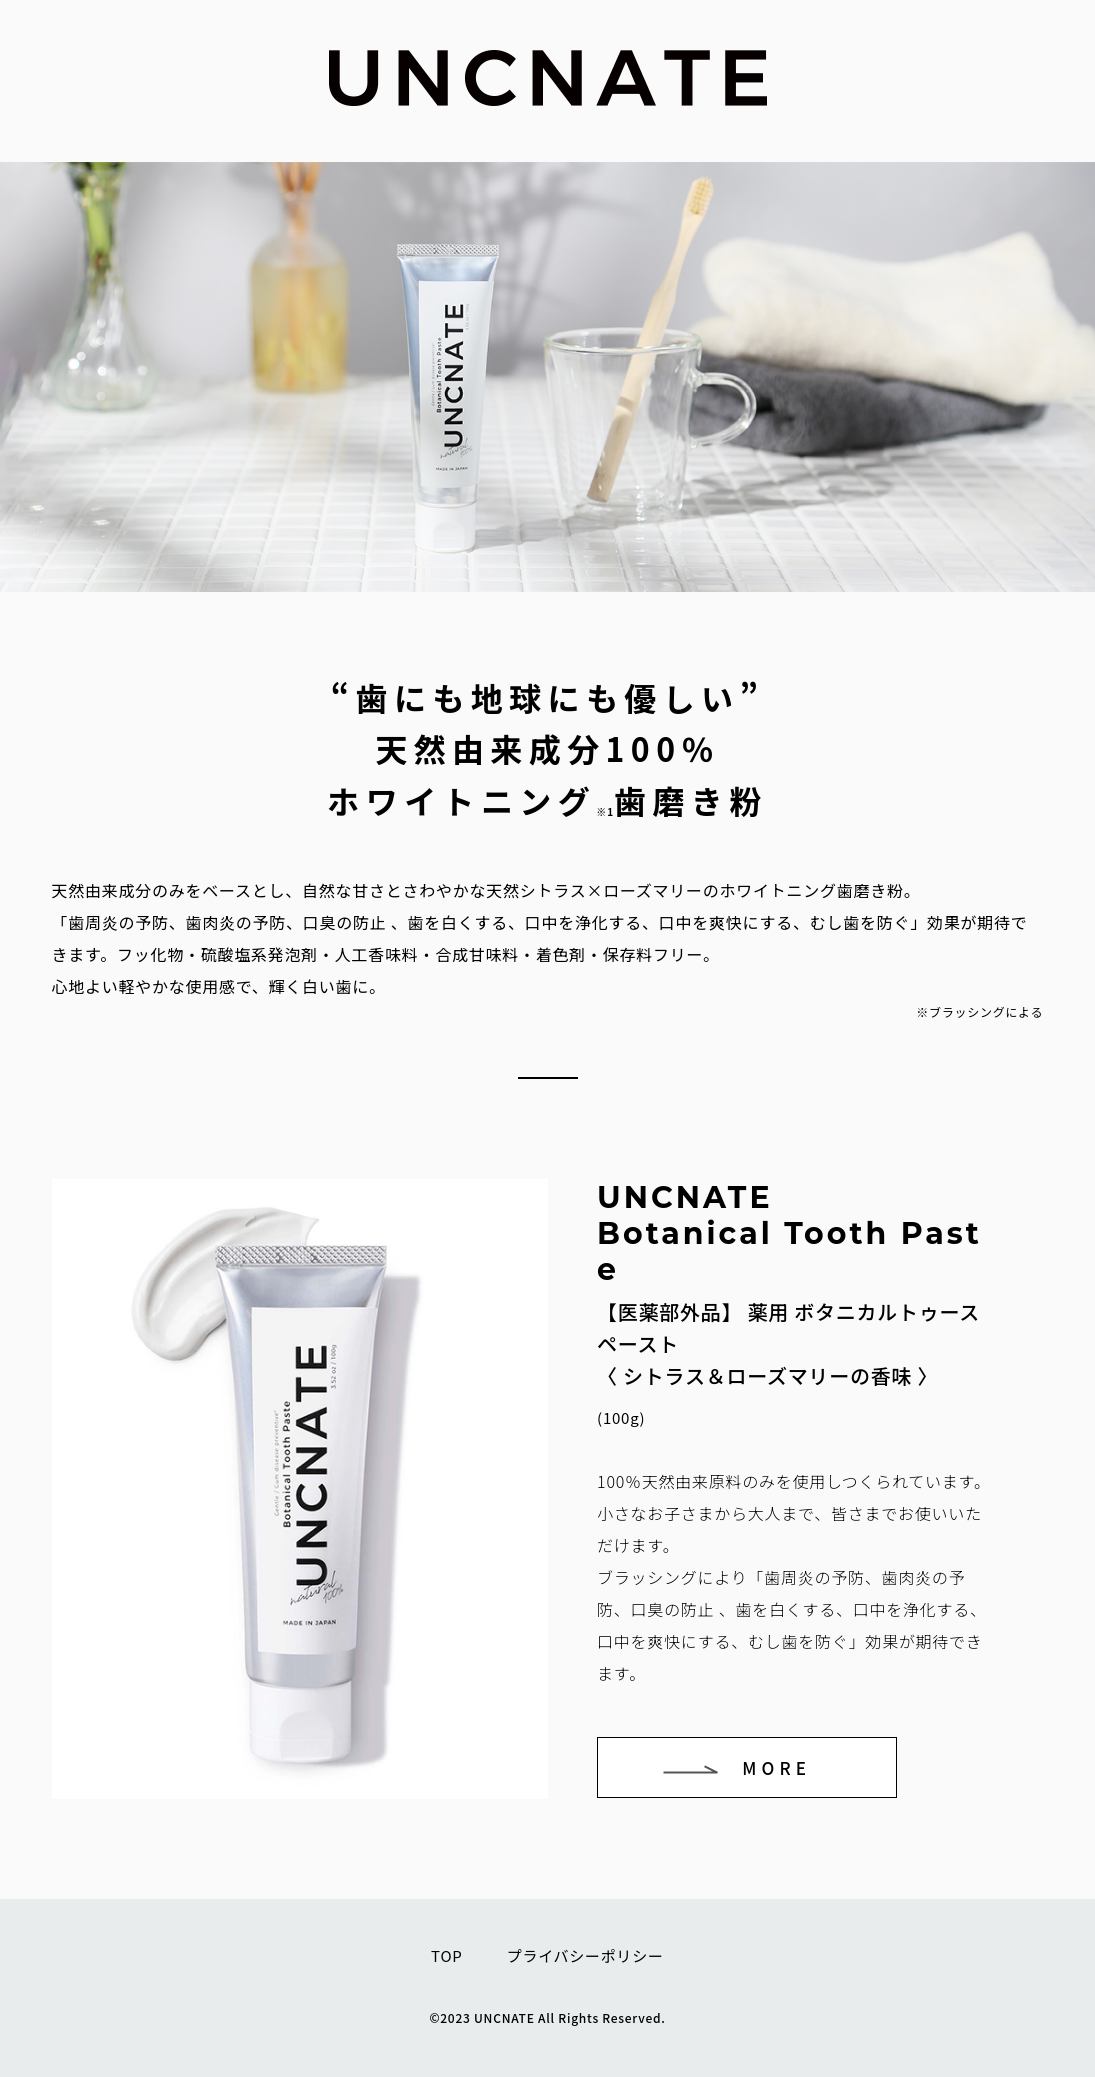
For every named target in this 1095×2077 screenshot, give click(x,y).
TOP (446, 1955)
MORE (776, 1767)
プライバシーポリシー (585, 1955)
